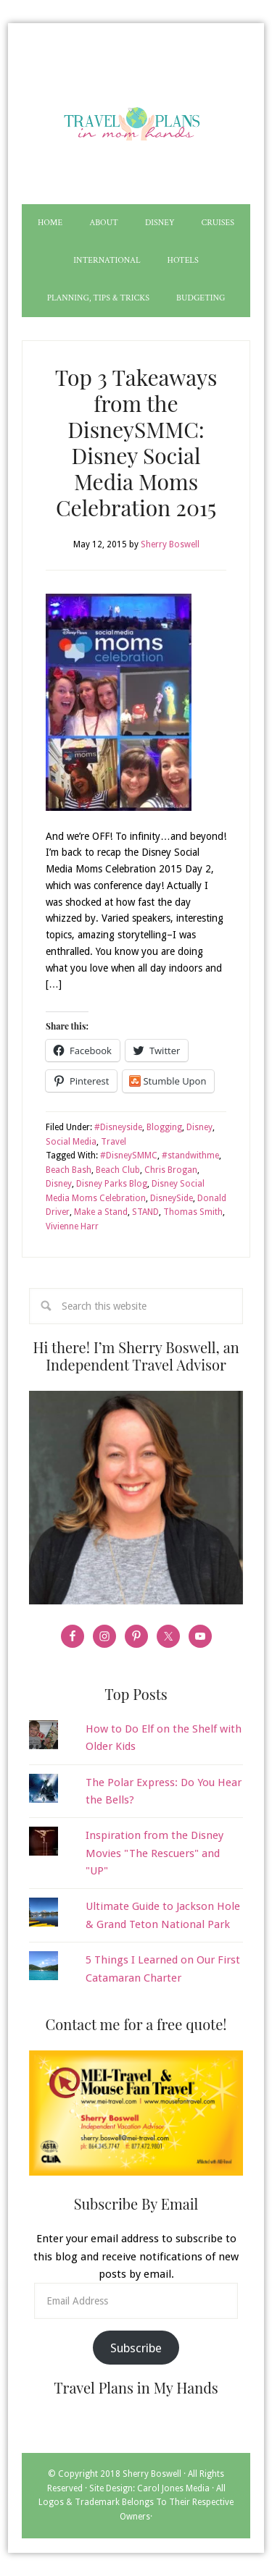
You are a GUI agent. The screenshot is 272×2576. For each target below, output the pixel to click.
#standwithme (190, 1155)
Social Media (71, 1142)
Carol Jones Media (173, 2488)
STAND (145, 1212)
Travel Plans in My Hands (136, 121)
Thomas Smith (193, 1212)
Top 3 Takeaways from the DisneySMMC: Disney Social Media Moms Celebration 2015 (136, 442)
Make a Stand (101, 1212)
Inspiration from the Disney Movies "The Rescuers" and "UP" (154, 1853)
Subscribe (136, 2348)
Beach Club (118, 1170)
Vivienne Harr (72, 1226)
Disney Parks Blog (111, 1184)
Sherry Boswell (152, 2474)
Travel (113, 1142)
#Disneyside (118, 1127)
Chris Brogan (170, 1170)
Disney (199, 1127)
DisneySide (171, 1198)
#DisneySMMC (128, 1155)
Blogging (164, 1127)
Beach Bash (68, 1170)
